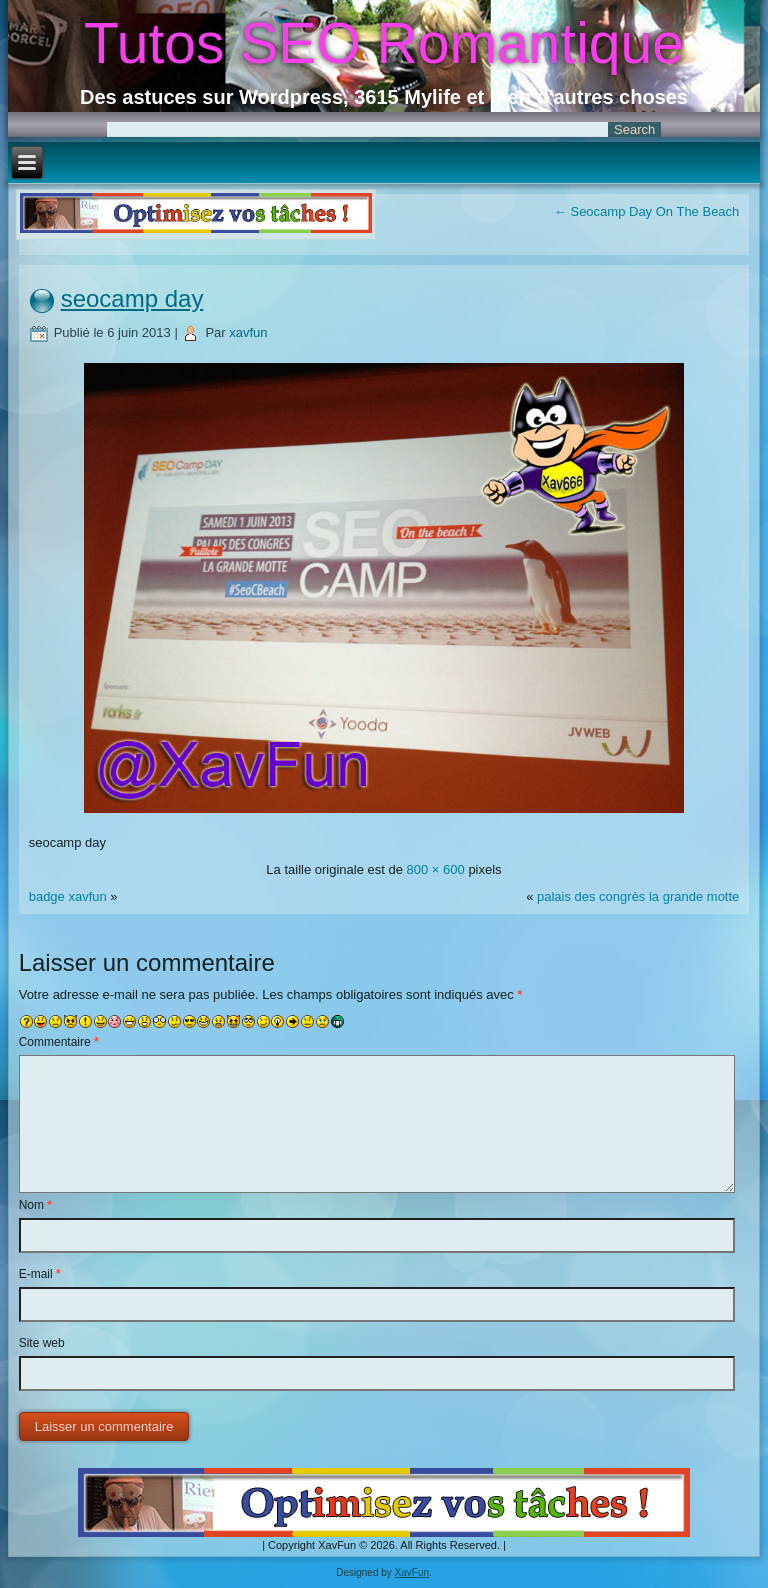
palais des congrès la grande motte (638, 896)
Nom (35, 1205)
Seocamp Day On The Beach (646, 211)
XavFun (412, 1572)
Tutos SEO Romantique (384, 43)
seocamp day (132, 298)
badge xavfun (68, 896)
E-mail (40, 1274)
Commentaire (59, 1042)
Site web (42, 1343)
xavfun (248, 332)
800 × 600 (436, 869)
